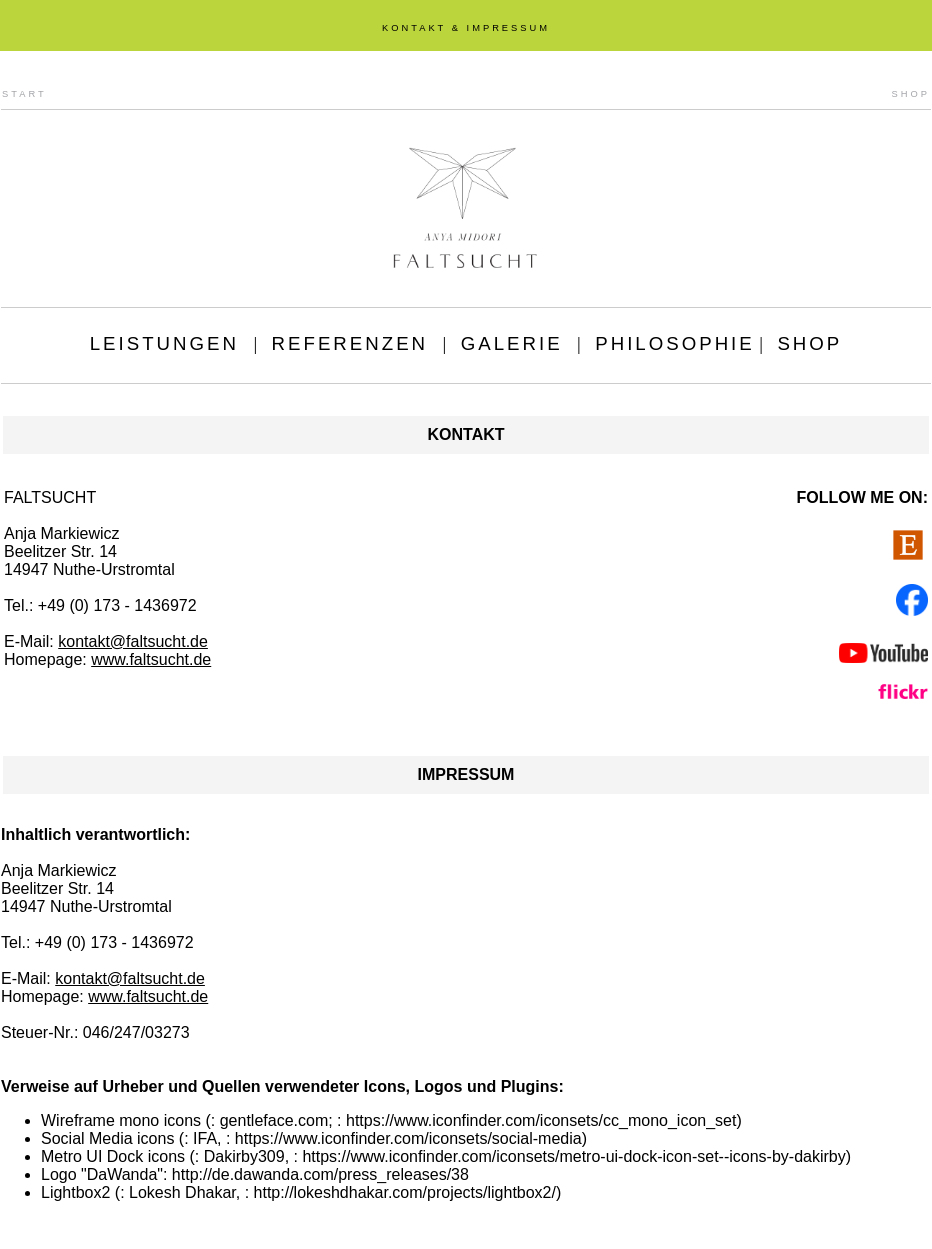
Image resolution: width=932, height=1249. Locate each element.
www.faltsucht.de (151, 659)
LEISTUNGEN (164, 343)
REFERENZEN (350, 343)
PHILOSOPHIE (675, 343)
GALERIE (512, 343)
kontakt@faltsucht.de (133, 641)
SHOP (911, 94)
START (24, 94)
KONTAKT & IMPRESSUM (466, 28)
